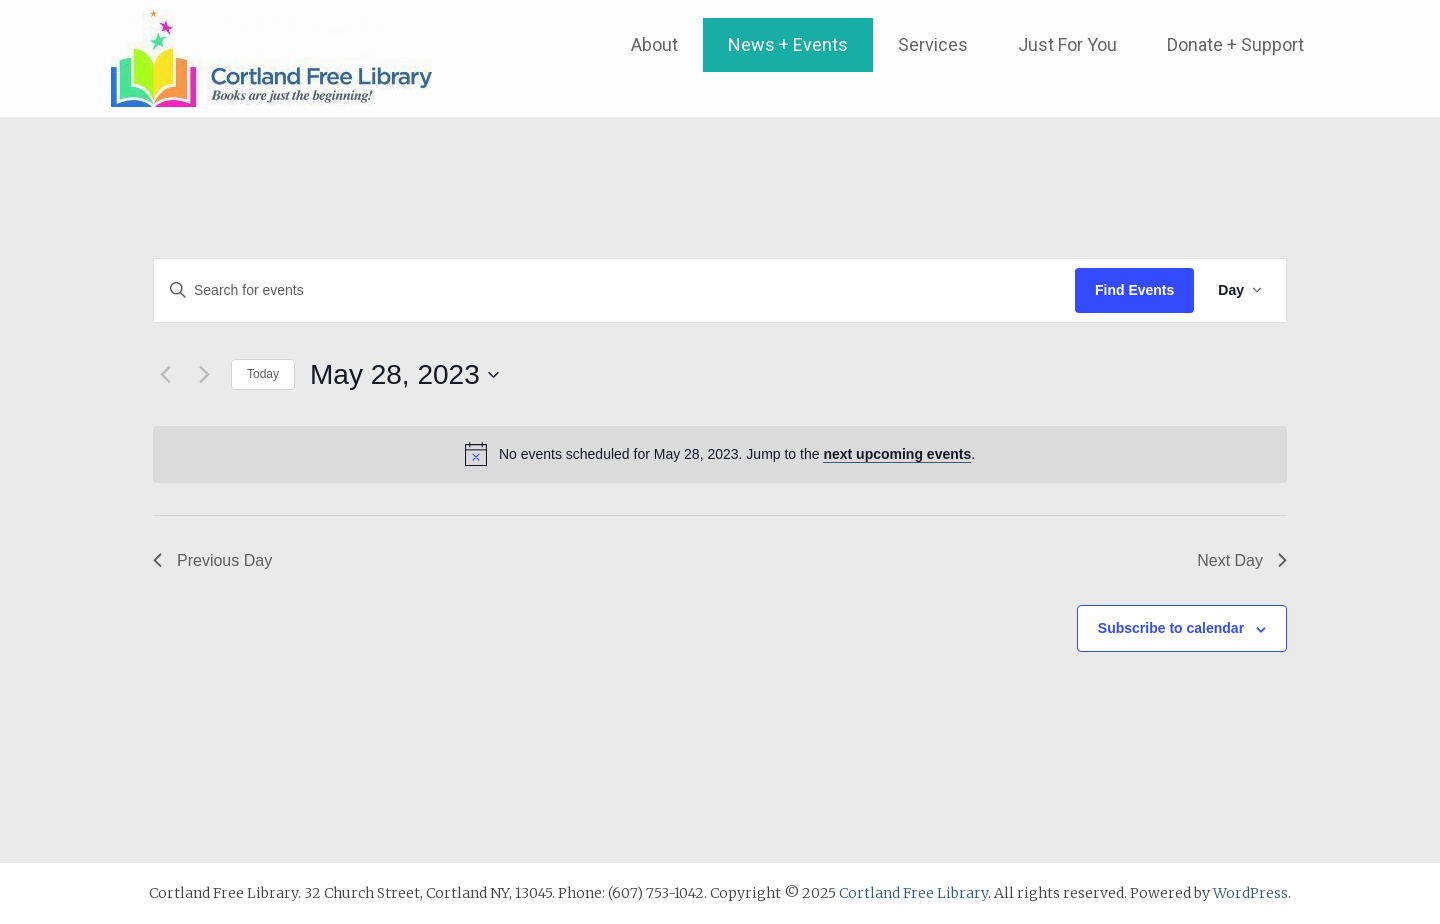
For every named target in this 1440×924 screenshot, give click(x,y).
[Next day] (204, 375)
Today (263, 374)
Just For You (1067, 44)
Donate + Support (1235, 44)
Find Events (1134, 290)
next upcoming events (897, 454)
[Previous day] (165, 375)
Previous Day (212, 560)
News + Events (788, 44)
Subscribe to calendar (1171, 628)
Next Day (1242, 560)
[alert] (720, 454)
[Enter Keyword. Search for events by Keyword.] (614, 290)
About (654, 44)
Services (933, 44)
